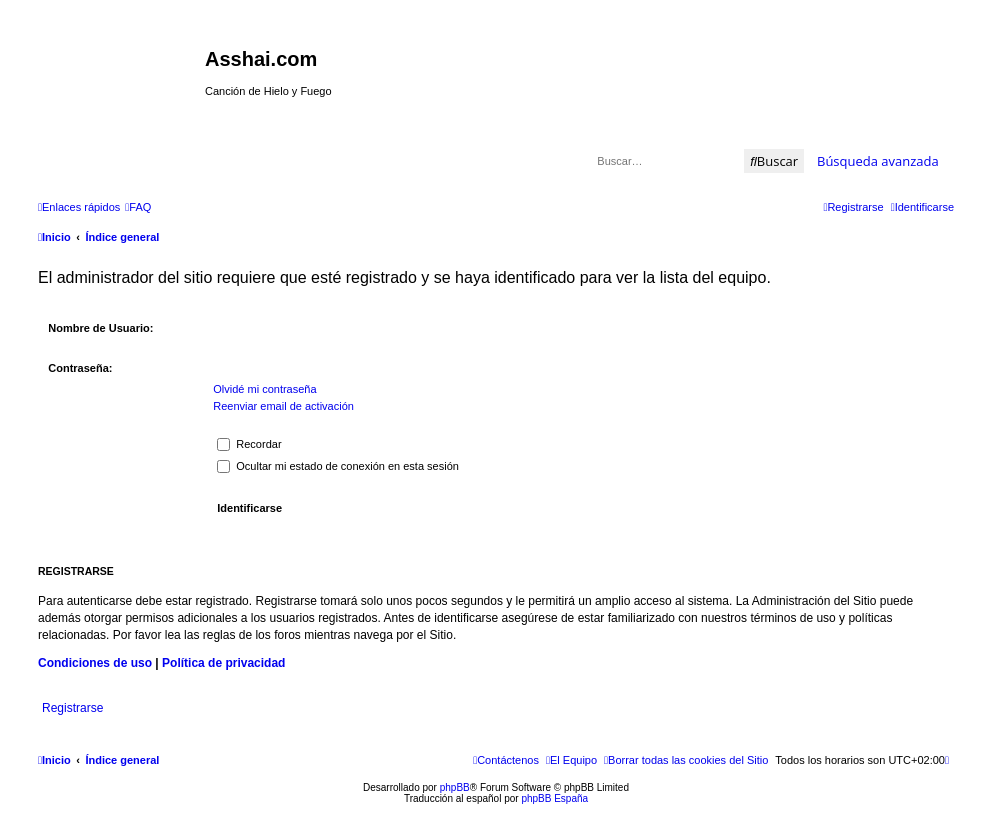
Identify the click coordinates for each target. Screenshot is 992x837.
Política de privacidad (223, 663)
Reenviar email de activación (283, 406)
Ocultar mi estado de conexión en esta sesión (338, 466)
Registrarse (72, 708)
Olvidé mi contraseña (264, 389)
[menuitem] (138, 207)
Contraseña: (80, 368)
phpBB (455, 787)
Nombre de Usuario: (100, 328)
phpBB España (554, 798)
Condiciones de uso (95, 663)
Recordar (249, 444)
